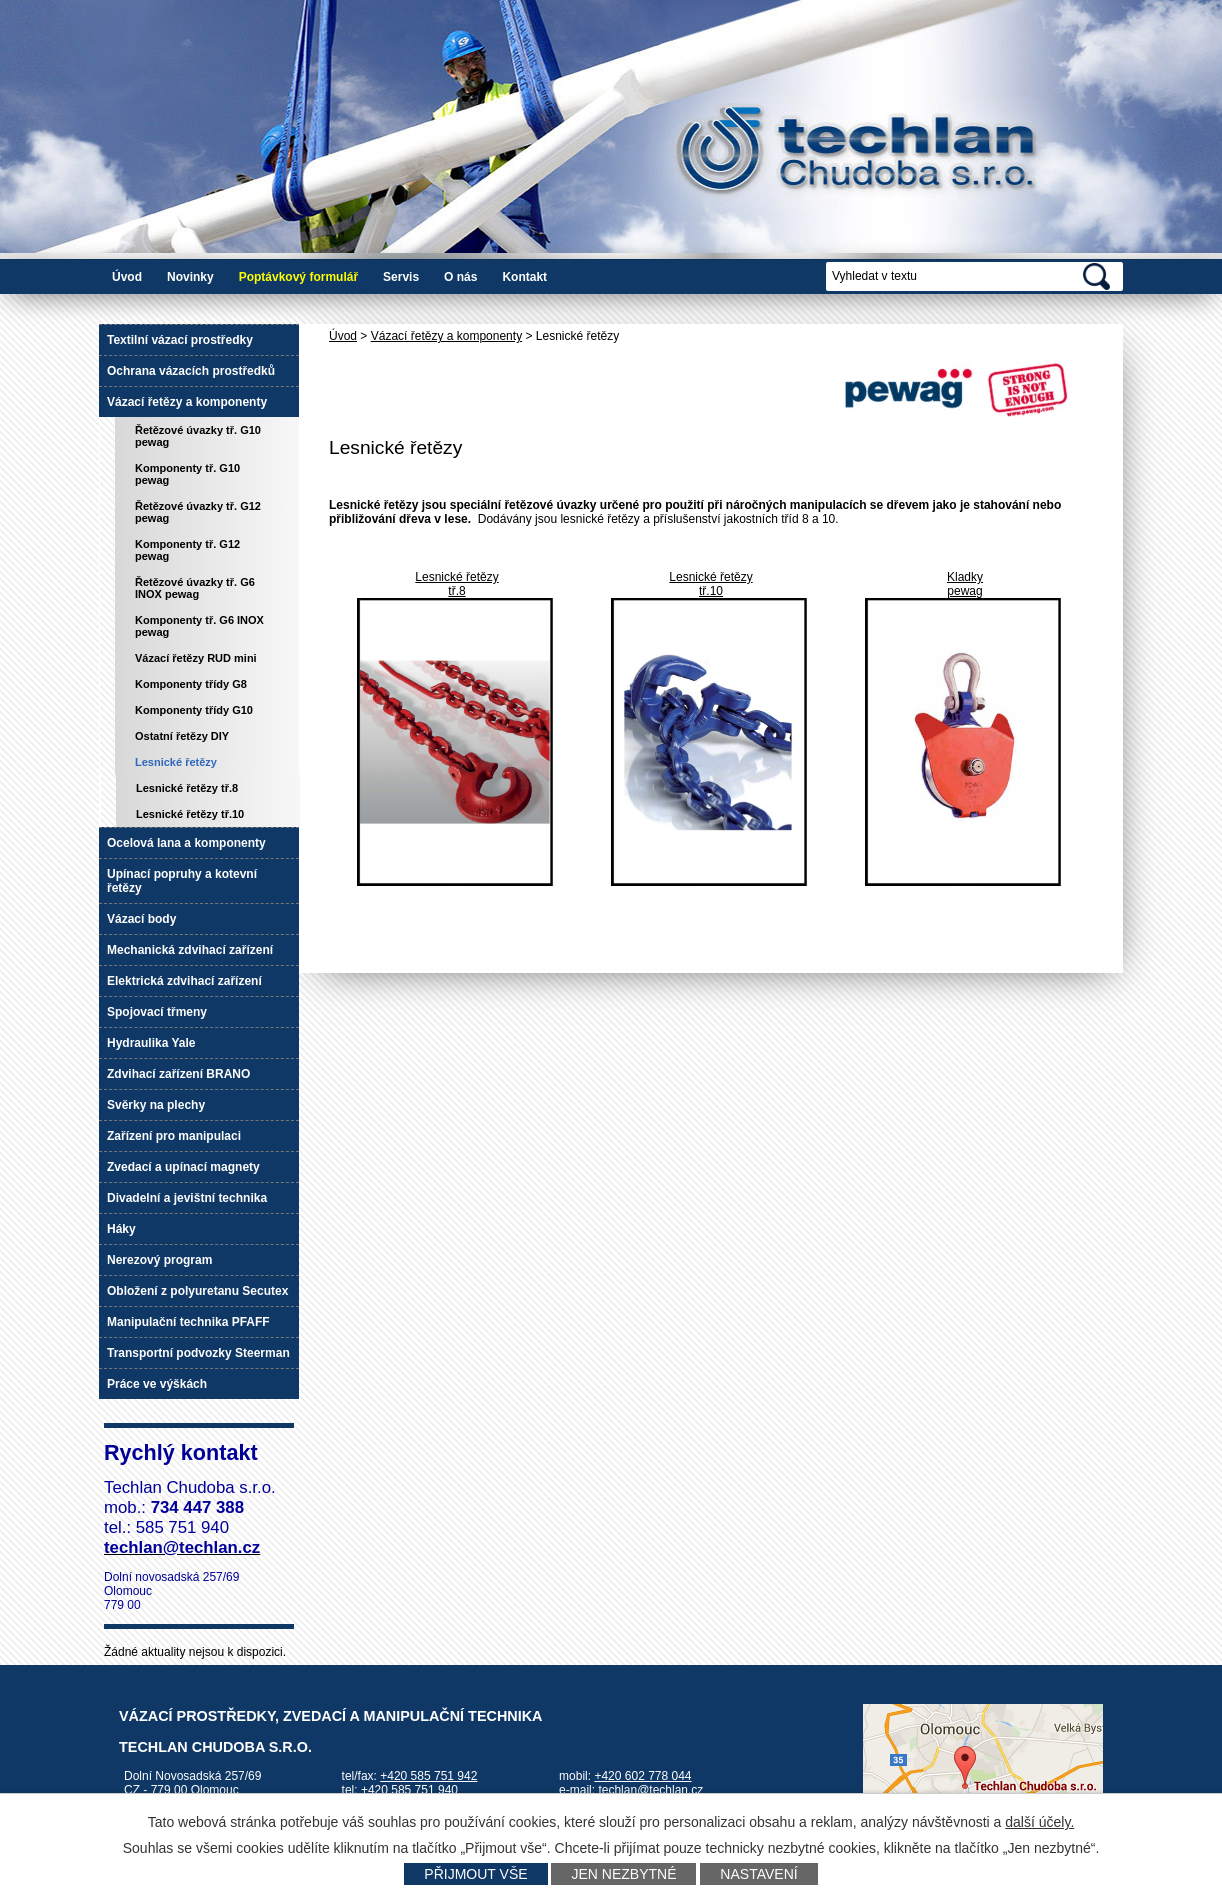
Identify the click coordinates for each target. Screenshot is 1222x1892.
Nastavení (758, 1874)
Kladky (965, 577)
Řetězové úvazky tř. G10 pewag (198, 436)
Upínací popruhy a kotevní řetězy (182, 881)
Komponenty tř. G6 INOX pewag (199, 626)
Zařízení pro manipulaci (174, 1136)
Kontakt (524, 277)
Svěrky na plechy (156, 1105)
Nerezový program (159, 1260)
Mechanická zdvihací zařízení (190, 950)
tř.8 (456, 591)
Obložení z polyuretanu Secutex (197, 1291)
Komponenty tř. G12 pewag (187, 550)
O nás (460, 277)
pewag (964, 591)
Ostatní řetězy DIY (182, 736)
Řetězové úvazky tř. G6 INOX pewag (195, 588)
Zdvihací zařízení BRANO (178, 1074)
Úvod (127, 277)
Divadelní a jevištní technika (187, 1198)
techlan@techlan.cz (650, 1790)
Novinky (190, 277)
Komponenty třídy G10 (194, 710)
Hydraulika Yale (151, 1043)
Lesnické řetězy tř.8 (187, 788)
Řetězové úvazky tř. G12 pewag (198, 512)
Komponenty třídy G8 (191, 684)
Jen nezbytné (623, 1874)
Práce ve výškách (157, 1384)
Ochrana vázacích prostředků (191, 371)
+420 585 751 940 (409, 1790)
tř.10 (711, 591)
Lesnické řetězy (456, 577)
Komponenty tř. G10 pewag (187, 474)
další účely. (1039, 1822)
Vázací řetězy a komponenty (446, 336)
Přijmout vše (475, 1874)
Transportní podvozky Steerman (198, 1353)
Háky (121, 1229)
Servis (401, 277)
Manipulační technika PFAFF (188, 1322)
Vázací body (141, 919)
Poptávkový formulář (298, 277)
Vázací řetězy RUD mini (196, 658)
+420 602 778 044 (642, 1776)
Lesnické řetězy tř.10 (190, 814)
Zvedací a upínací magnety (183, 1167)
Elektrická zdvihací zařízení (184, 981)
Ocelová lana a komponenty (186, 843)
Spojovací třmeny (157, 1012)
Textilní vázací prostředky (180, 340)
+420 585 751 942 (428, 1776)
